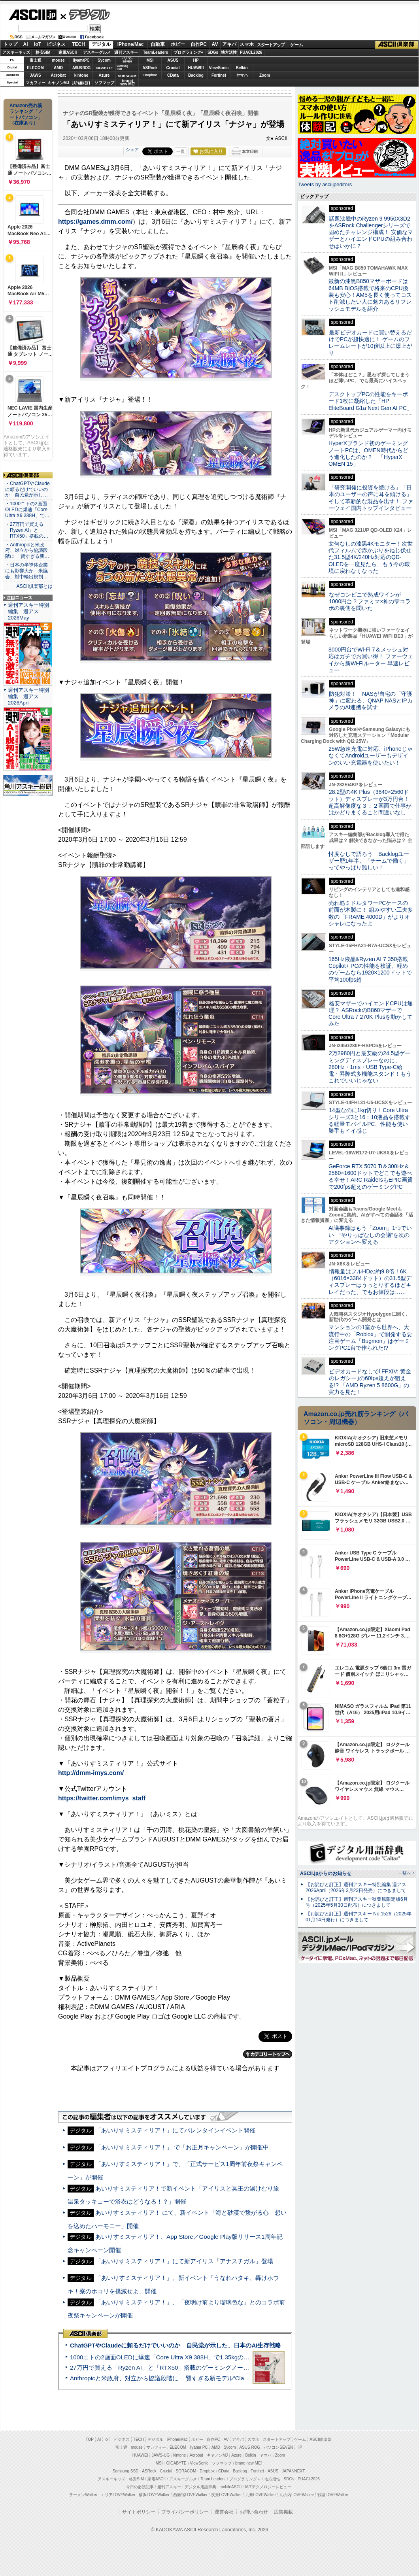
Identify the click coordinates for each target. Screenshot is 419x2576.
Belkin (241, 68)
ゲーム (296, 44)
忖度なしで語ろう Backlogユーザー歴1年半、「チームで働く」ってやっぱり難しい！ (368, 861)
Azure (104, 75)
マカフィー (35, 83)
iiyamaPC (81, 60)
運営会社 (224, 2512)
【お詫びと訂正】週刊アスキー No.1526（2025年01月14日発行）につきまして (358, 1917)
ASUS (173, 60)
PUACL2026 (251, 52)
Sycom (104, 60)
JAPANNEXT (81, 83)
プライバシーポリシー (185, 2512)
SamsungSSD (122, 67)
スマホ (247, 44)
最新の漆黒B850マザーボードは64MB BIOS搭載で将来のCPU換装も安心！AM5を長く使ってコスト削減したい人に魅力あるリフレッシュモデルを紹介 (370, 295)
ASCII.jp (33, 14)
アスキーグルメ (97, 52)
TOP (90, 2439)
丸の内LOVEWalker (296, 2495)
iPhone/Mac (130, 44)
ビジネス (56, 44)
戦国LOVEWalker (332, 2495)
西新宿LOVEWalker (190, 2495)
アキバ (229, 44)
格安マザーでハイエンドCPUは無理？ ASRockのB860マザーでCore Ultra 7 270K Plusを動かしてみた (370, 1013)
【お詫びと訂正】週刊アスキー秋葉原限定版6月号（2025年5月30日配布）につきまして (357, 1902)
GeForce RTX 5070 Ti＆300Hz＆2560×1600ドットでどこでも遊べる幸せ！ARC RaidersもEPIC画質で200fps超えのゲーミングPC (370, 1176)
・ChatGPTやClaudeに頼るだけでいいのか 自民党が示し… (27, 489)
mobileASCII (231, 2487)
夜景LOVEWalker (226, 2495)
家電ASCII (68, 52)
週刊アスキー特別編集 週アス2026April (28, 696)
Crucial (173, 68)
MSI (150, 60)
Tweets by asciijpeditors (325, 184)
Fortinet (218, 75)
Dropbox (150, 75)
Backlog (196, 75)
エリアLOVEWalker (118, 2495)
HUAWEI (196, 68)
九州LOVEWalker (260, 2495)
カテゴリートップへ (267, 2054)
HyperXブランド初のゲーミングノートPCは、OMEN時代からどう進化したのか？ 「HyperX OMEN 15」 (368, 453)
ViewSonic (219, 68)
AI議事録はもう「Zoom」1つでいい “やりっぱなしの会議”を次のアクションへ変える (370, 1235)
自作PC (199, 44)
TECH (78, 44)
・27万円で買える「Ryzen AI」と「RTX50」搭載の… (26, 530)
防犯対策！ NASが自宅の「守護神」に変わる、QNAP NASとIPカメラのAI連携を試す (370, 701)
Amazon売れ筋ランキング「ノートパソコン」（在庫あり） (26, 114)
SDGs (213, 52)
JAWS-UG (160, 2455)
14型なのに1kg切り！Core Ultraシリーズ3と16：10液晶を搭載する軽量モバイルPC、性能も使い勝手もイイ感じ (369, 1120)
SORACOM (186, 2471)
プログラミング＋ (245, 2479)
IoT (37, 44)
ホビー (178, 44)
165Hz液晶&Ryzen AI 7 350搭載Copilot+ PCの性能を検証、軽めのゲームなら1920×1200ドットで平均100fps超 (370, 969)
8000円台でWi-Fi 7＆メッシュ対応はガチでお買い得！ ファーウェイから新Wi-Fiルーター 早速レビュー (370, 659)
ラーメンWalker (83, 2495)
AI (25, 44)
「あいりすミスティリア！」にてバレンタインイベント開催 (175, 2130)
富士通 (36, 60)
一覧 (180, 151)
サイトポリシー (138, 2512)
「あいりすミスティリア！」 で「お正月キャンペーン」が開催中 (182, 2147)
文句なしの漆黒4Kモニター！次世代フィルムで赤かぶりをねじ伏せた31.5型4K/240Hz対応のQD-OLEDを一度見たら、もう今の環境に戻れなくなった (370, 557)
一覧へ (404, 1873)
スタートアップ (271, 44)
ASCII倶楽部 (397, 45)
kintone (81, 75)
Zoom (264, 75)
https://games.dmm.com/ (95, 221)
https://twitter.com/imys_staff (101, 1798)
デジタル (85, 14)
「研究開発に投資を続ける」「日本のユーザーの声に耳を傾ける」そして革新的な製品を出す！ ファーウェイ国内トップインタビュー (370, 497)
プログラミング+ (189, 52)
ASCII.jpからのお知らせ (325, 1873)
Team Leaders (212, 2479)
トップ (10, 44)
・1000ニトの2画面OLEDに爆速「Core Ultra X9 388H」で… (27, 509)
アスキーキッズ (16, 52)
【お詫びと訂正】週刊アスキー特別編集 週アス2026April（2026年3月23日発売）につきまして (356, 1887)
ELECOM (35, 68)
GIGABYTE (104, 68)
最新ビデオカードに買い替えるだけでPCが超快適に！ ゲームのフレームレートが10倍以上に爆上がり (370, 342)
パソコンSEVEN (127, 60)
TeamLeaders (155, 52)
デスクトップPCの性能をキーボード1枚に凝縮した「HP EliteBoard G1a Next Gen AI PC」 (370, 401)
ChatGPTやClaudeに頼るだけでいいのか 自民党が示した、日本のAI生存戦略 (175, 2345)
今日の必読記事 (140, 2487)
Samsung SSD (126, 2471)
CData (173, 75)
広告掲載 (283, 2512)
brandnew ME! (127, 82)
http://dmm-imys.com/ (91, 1773)
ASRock (149, 68)
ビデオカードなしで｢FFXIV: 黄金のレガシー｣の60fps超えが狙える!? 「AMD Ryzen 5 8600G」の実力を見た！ (369, 1381)
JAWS (35, 75)
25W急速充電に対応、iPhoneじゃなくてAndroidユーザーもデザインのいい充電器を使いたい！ (370, 756)
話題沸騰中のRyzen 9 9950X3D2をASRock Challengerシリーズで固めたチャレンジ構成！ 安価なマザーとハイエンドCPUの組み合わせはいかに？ (370, 232)
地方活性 (229, 52)
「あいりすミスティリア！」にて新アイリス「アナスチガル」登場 (184, 2261)
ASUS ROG (81, 68)
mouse (58, 60)
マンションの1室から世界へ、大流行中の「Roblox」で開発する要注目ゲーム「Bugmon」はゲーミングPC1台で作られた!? (370, 1337)
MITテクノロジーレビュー (268, 2487)
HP (196, 60)
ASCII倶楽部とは (34, 586)
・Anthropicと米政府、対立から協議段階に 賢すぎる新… (27, 550)
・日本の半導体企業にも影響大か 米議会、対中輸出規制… (26, 571)
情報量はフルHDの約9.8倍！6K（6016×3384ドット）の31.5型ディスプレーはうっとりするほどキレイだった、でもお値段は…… (369, 1281)
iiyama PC (199, 2447)
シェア (132, 149)
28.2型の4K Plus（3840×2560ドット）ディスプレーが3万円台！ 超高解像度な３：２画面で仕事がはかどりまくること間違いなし (369, 802)
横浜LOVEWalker (154, 2495)
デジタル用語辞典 (200, 2487)
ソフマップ (104, 83)
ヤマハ (242, 75)
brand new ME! (248, 2463)
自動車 (158, 44)
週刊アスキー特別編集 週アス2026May (28, 611)
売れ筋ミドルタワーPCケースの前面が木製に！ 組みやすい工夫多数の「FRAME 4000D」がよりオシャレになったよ (370, 913)
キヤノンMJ (58, 83)
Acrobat (58, 75)
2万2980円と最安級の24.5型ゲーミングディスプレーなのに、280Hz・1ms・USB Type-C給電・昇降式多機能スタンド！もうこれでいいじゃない (369, 1067)
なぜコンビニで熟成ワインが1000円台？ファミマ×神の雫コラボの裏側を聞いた (369, 601)
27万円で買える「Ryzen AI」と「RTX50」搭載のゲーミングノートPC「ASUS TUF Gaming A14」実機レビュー (219, 2367)
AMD (58, 68)
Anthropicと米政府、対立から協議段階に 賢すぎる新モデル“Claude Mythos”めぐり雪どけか (194, 2378)
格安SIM (43, 52)
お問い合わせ (254, 2512)
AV (215, 44)
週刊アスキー (126, 52)
